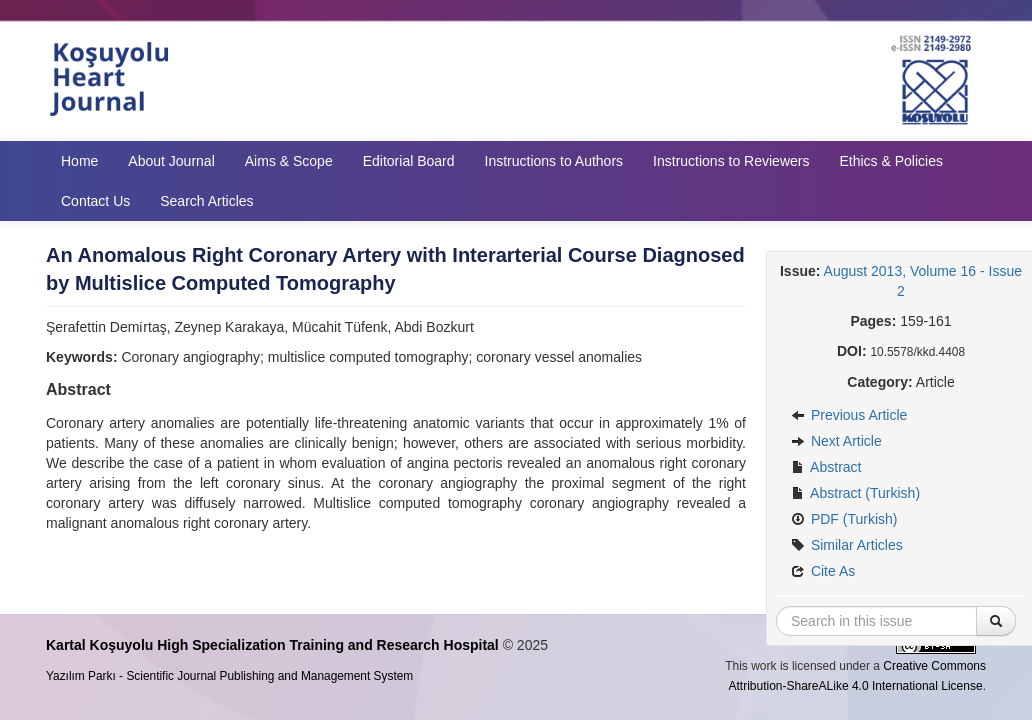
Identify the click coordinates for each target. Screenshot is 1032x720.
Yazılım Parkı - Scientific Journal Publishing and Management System (229, 676)
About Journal (171, 161)
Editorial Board (409, 161)
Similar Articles (847, 545)
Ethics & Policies (890, 161)
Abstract (826, 467)
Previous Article (849, 415)
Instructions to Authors (554, 161)
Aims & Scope (289, 161)
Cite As (823, 571)
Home (79, 161)
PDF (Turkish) (844, 519)
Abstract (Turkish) (855, 493)
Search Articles (206, 201)
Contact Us (95, 201)
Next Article (836, 441)
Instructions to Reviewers (731, 161)
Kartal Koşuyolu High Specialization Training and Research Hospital (272, 645)
